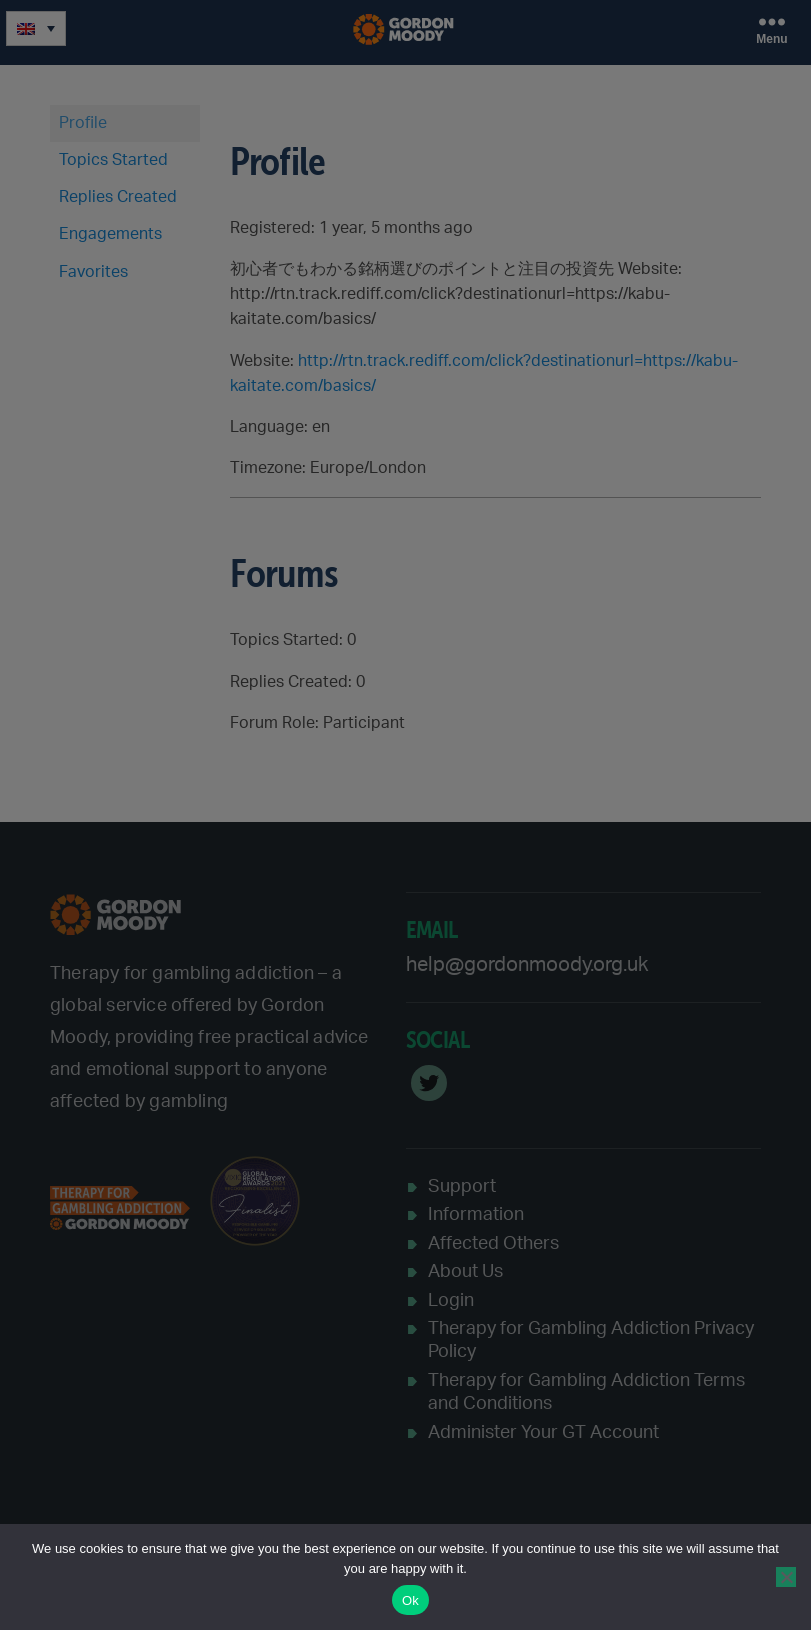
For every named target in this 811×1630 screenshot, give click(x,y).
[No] (786, 1577)
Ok (410, 1600)
